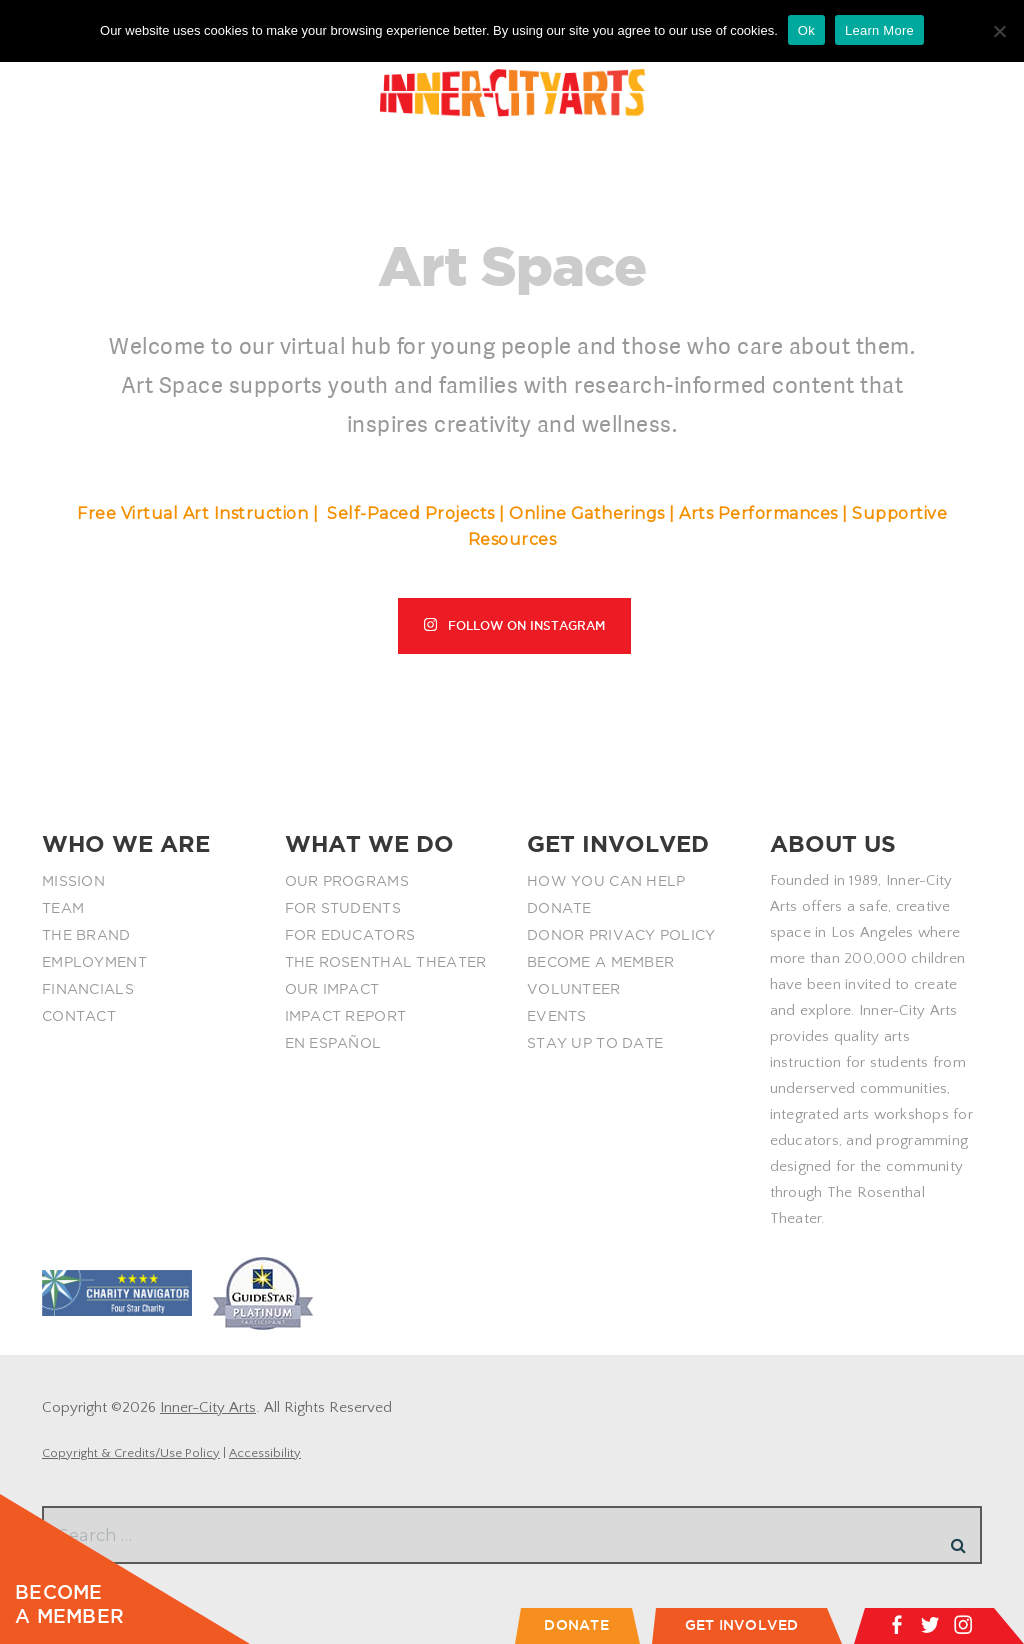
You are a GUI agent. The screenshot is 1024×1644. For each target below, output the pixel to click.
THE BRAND (86, 935)
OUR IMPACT (332, 989)
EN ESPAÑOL (333, 1043)
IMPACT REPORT (346, 1016)
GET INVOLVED (742, 1625)
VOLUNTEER (574, 989)
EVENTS (557, 1016)
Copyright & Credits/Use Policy (131, 1453)
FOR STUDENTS (343, 908)
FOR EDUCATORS (350, 935)
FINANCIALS (88, 989)
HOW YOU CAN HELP (606, 881)
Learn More (879, 30)
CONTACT (79, 1016)
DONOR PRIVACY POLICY (621, 935)
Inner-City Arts (208, 1407)
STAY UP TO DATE (595, 1043)
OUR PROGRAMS (347, 881)
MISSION (73, 881)
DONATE (559, 908)
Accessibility (265, 1453)
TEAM (63, 908)
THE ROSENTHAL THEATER (386, 962)
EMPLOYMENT (94, 962)
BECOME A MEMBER (600, 962)
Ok (806, 30)
